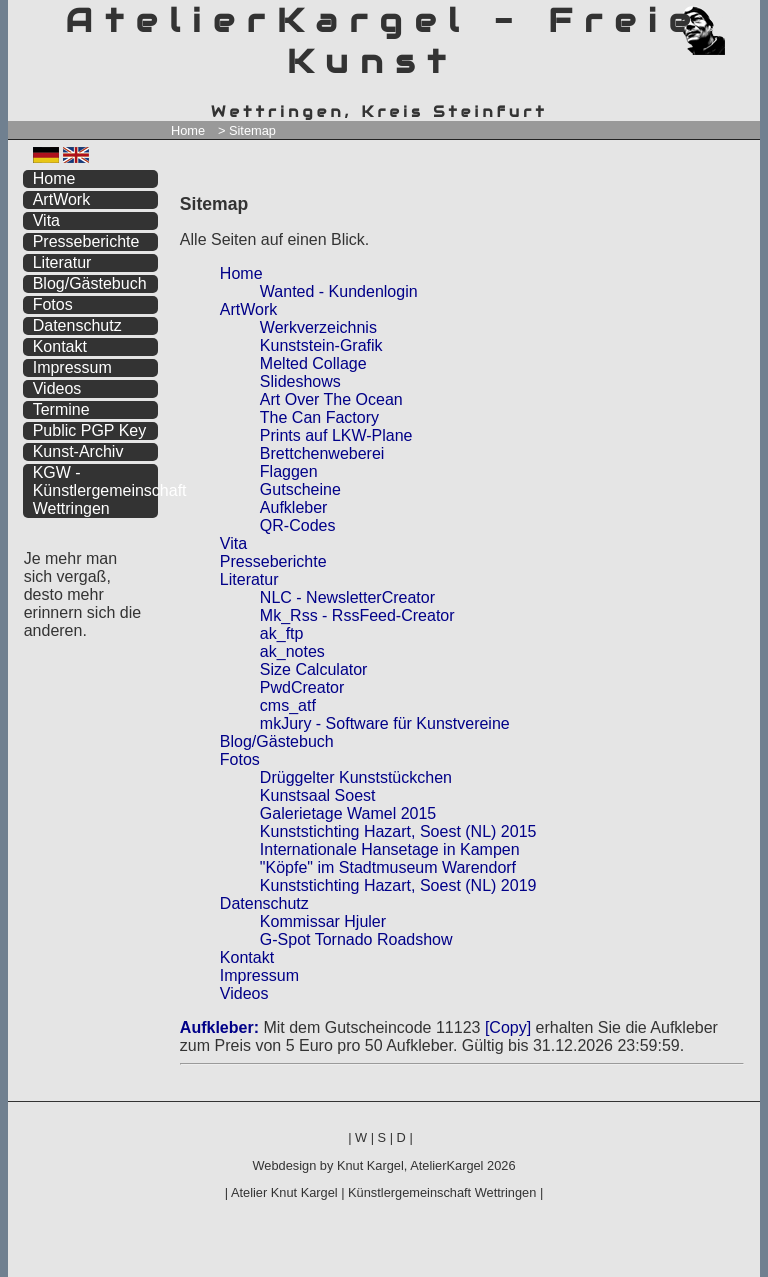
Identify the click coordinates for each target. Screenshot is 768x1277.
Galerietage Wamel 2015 (348, 813)
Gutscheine (300, 489)
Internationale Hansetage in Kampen (390, 849)
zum (746, 17)
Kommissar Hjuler (323, 921)
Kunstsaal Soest (318, 795)
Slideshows (300, 381)
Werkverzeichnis (318, 327)
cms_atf (288, 705)
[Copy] (508, 1027)
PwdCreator (302, 687)
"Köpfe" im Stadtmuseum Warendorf (388, 867)
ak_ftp (282, 633)
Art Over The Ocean (331, 399)
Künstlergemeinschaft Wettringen (442, 1192)
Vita (233, 543)
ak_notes (292, 651)
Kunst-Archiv (78, 451)
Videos (244, 993)
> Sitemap (247, 130)
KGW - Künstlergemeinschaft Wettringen (96, 490)
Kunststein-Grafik (321, 345)
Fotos (240, 759)
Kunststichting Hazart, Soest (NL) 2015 (398, 831)
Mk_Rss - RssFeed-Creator (357, 615)
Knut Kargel (370, 1165)
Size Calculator (314, 669)
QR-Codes (298, 525)
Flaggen (289, 471)
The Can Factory (319, 417)
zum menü (721, 17)
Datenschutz (264, 903)
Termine (61, 409)
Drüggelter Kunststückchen (356, 777)
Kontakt (247, 957)
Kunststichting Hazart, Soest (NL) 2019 (398, 885)
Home (188, 130)
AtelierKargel (446, 1165)
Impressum (259, 975)
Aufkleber (294, 507)
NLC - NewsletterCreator (347, 597)
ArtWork (248, 309)
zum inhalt (733, 17)
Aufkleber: (219, 1027)
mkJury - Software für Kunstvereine (385, 723)
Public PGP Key (90, 430)
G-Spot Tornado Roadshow (356, 939)
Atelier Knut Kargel (284, 1192)
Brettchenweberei (322, 453)
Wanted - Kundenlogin (339, 291)
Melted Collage (313, 363)
